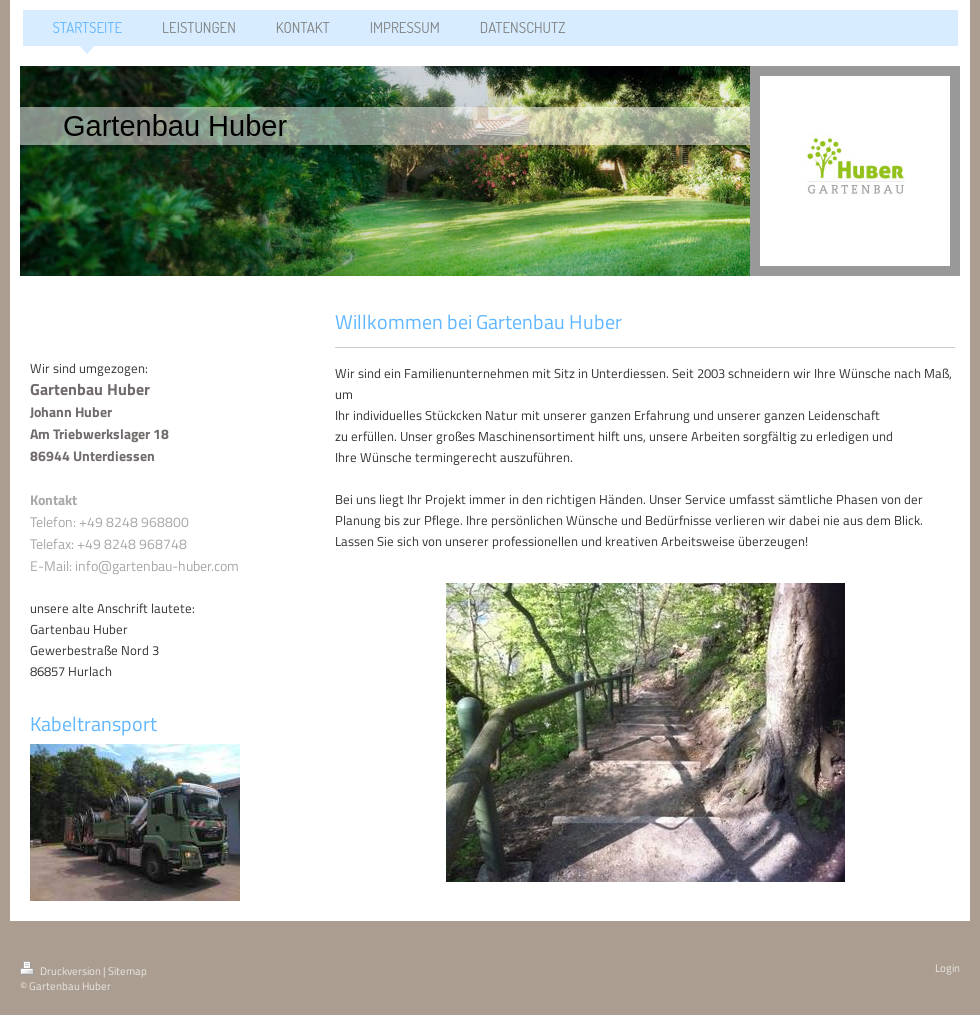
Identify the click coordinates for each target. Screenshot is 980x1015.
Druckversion (61, 971)
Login (947, 968)
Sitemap (127, 971)
